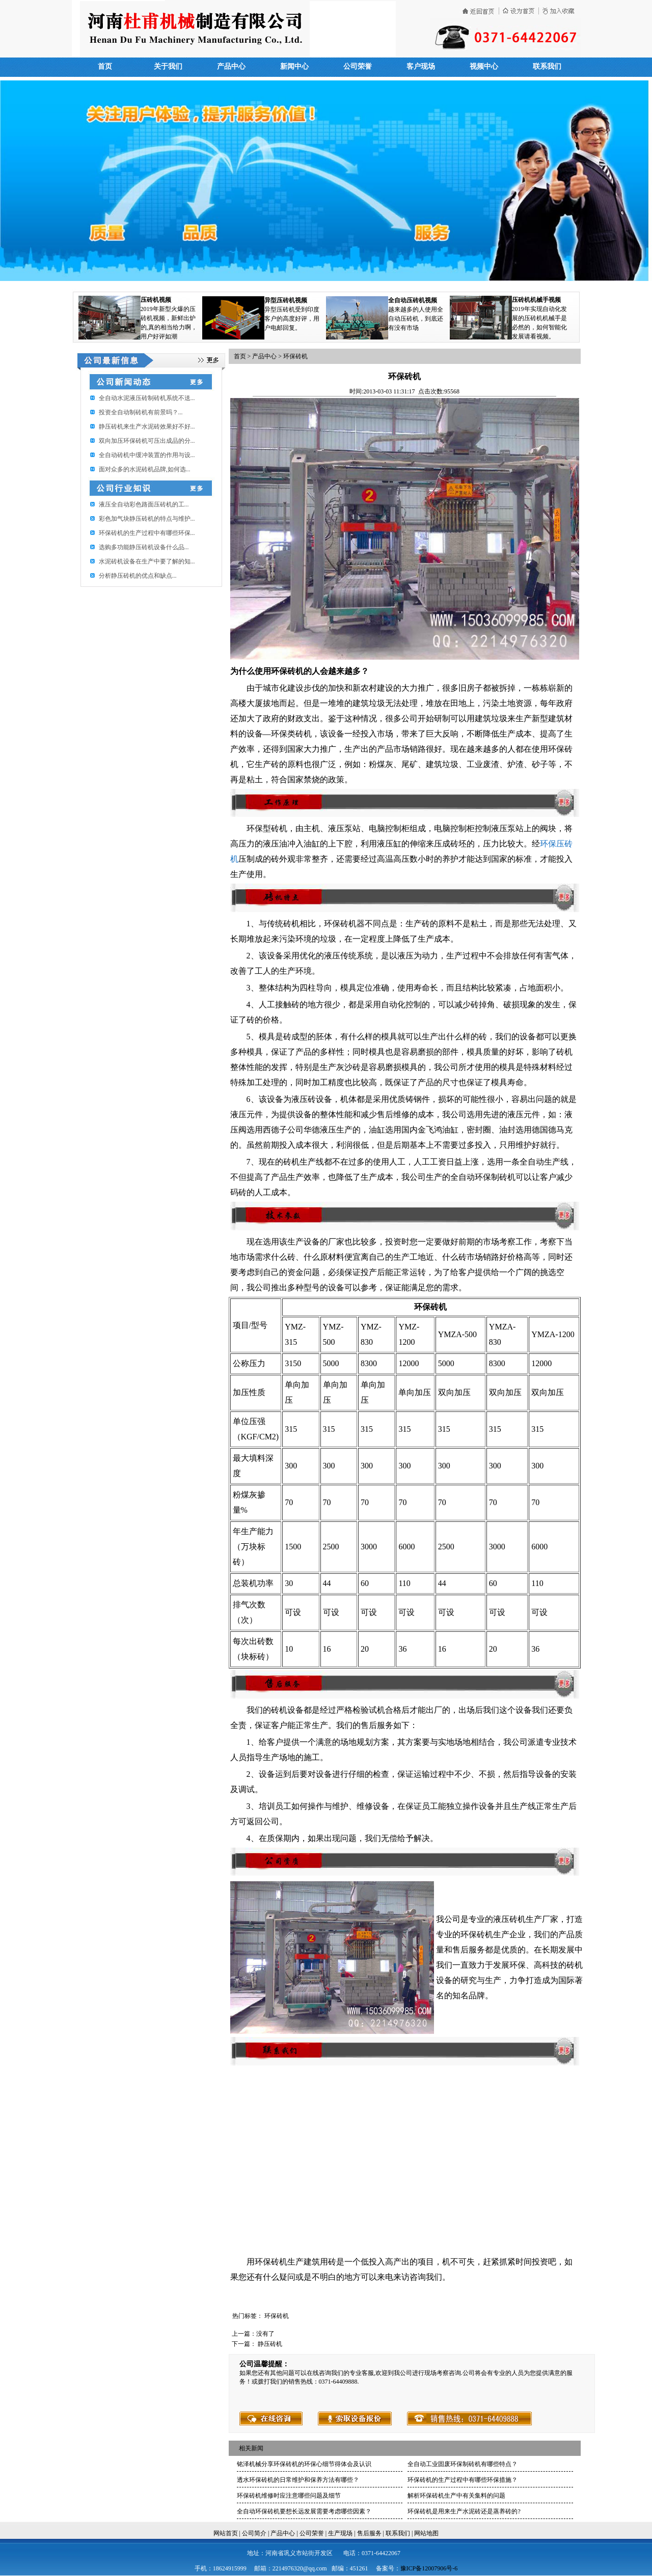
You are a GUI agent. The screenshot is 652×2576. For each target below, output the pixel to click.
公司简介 (254, 2533)
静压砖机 (270, 2343)
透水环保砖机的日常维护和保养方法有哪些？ (298, 2479)
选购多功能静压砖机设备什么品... (144, 547)
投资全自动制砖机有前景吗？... (141, 412)
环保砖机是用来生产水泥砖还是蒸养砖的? (464, 2511)
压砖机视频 (156, 299)
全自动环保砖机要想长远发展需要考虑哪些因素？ (304, 2511)
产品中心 (231, 66)
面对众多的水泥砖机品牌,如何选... (145, 469)
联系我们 (547, 66)
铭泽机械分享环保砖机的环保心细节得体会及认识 (304, 2464)
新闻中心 (294, 66)
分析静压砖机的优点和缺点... (138, 575)
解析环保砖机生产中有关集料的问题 (456, 2495)
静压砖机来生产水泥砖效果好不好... (147, 426)
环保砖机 (295, 356)
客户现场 (420, 66)
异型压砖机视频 (285, 300)
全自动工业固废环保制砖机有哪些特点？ (463, 2464)
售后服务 (369, 2533)
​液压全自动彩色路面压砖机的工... (144, 504)
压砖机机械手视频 (536, 299)
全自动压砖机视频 (412, 300)
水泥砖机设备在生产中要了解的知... (147, 561)
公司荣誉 (357, 66)
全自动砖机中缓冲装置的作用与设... (147, 455)
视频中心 (484, 66)
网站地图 (426, 2533)
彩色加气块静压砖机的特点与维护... (147, 518)
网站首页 (225, 2533)
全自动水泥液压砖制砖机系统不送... (147, 398)
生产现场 (340, 2533)
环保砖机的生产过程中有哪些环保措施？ (463, 2479)
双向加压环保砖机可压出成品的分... (147, 440)
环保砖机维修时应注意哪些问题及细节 (289, 2495)
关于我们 (168, 66)
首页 (105, 66)
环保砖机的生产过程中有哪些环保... (147, 532)
